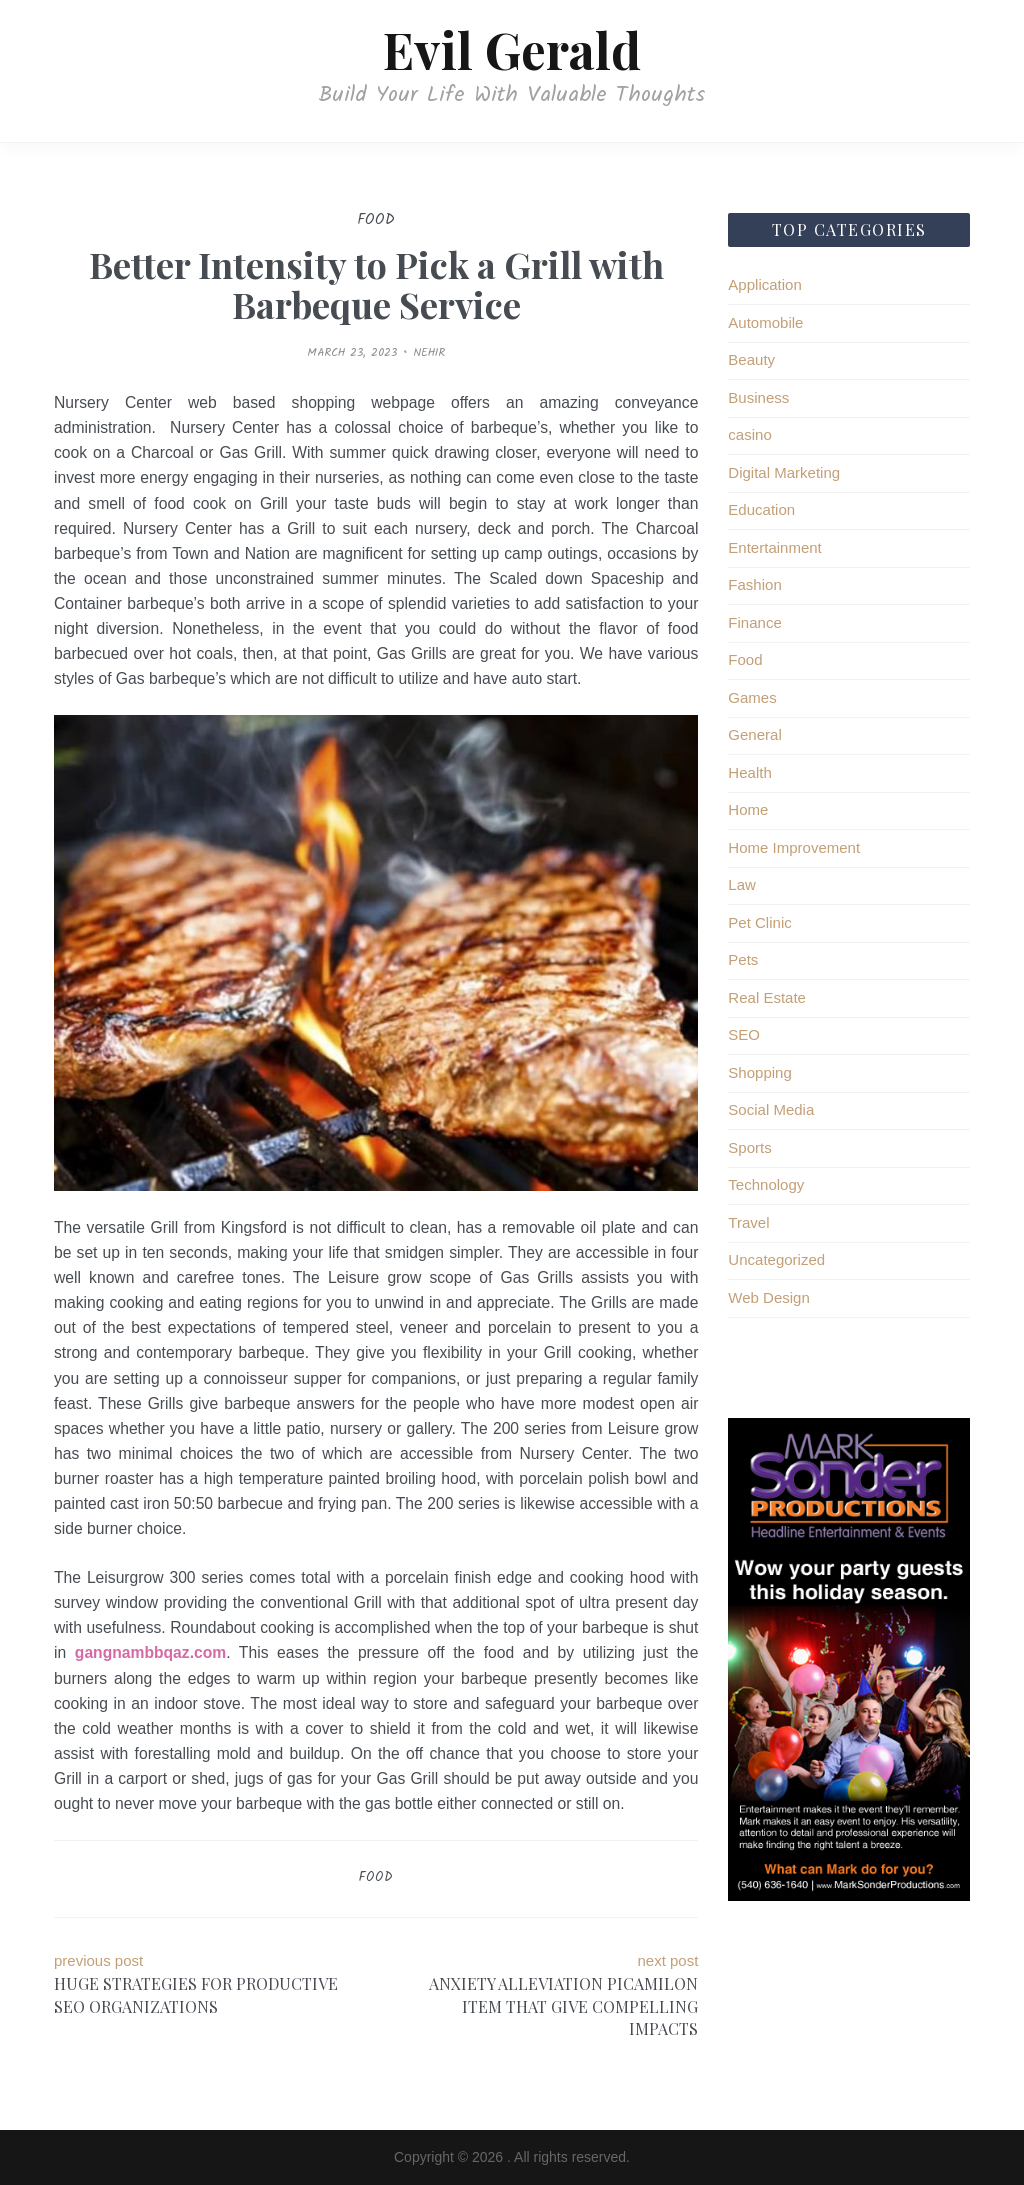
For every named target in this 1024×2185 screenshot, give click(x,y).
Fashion (754, 584)
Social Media (771, 1109)
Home (748, 809)
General (754, 734)
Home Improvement (794, 847)
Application (764, 284)
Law (742, 884)
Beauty (751, 359)
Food (376, 1877)
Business (758, 397)
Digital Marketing (784, 472)
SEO (744, 1034)
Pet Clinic (759, 922)
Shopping (759, 1072)
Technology (766, 1184)
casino (749, 434)
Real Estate (767, 997)
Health (749, 772)
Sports (749, 1147)
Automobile (765, 322)
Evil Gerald (512, 49)
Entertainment (774, 547)
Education (761, 509)
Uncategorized (776, 1259)
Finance (754, 622)
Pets (743, 959)
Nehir (429, 352)
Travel (748, 1222)
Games (752, 697)
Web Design (768, 1297)
